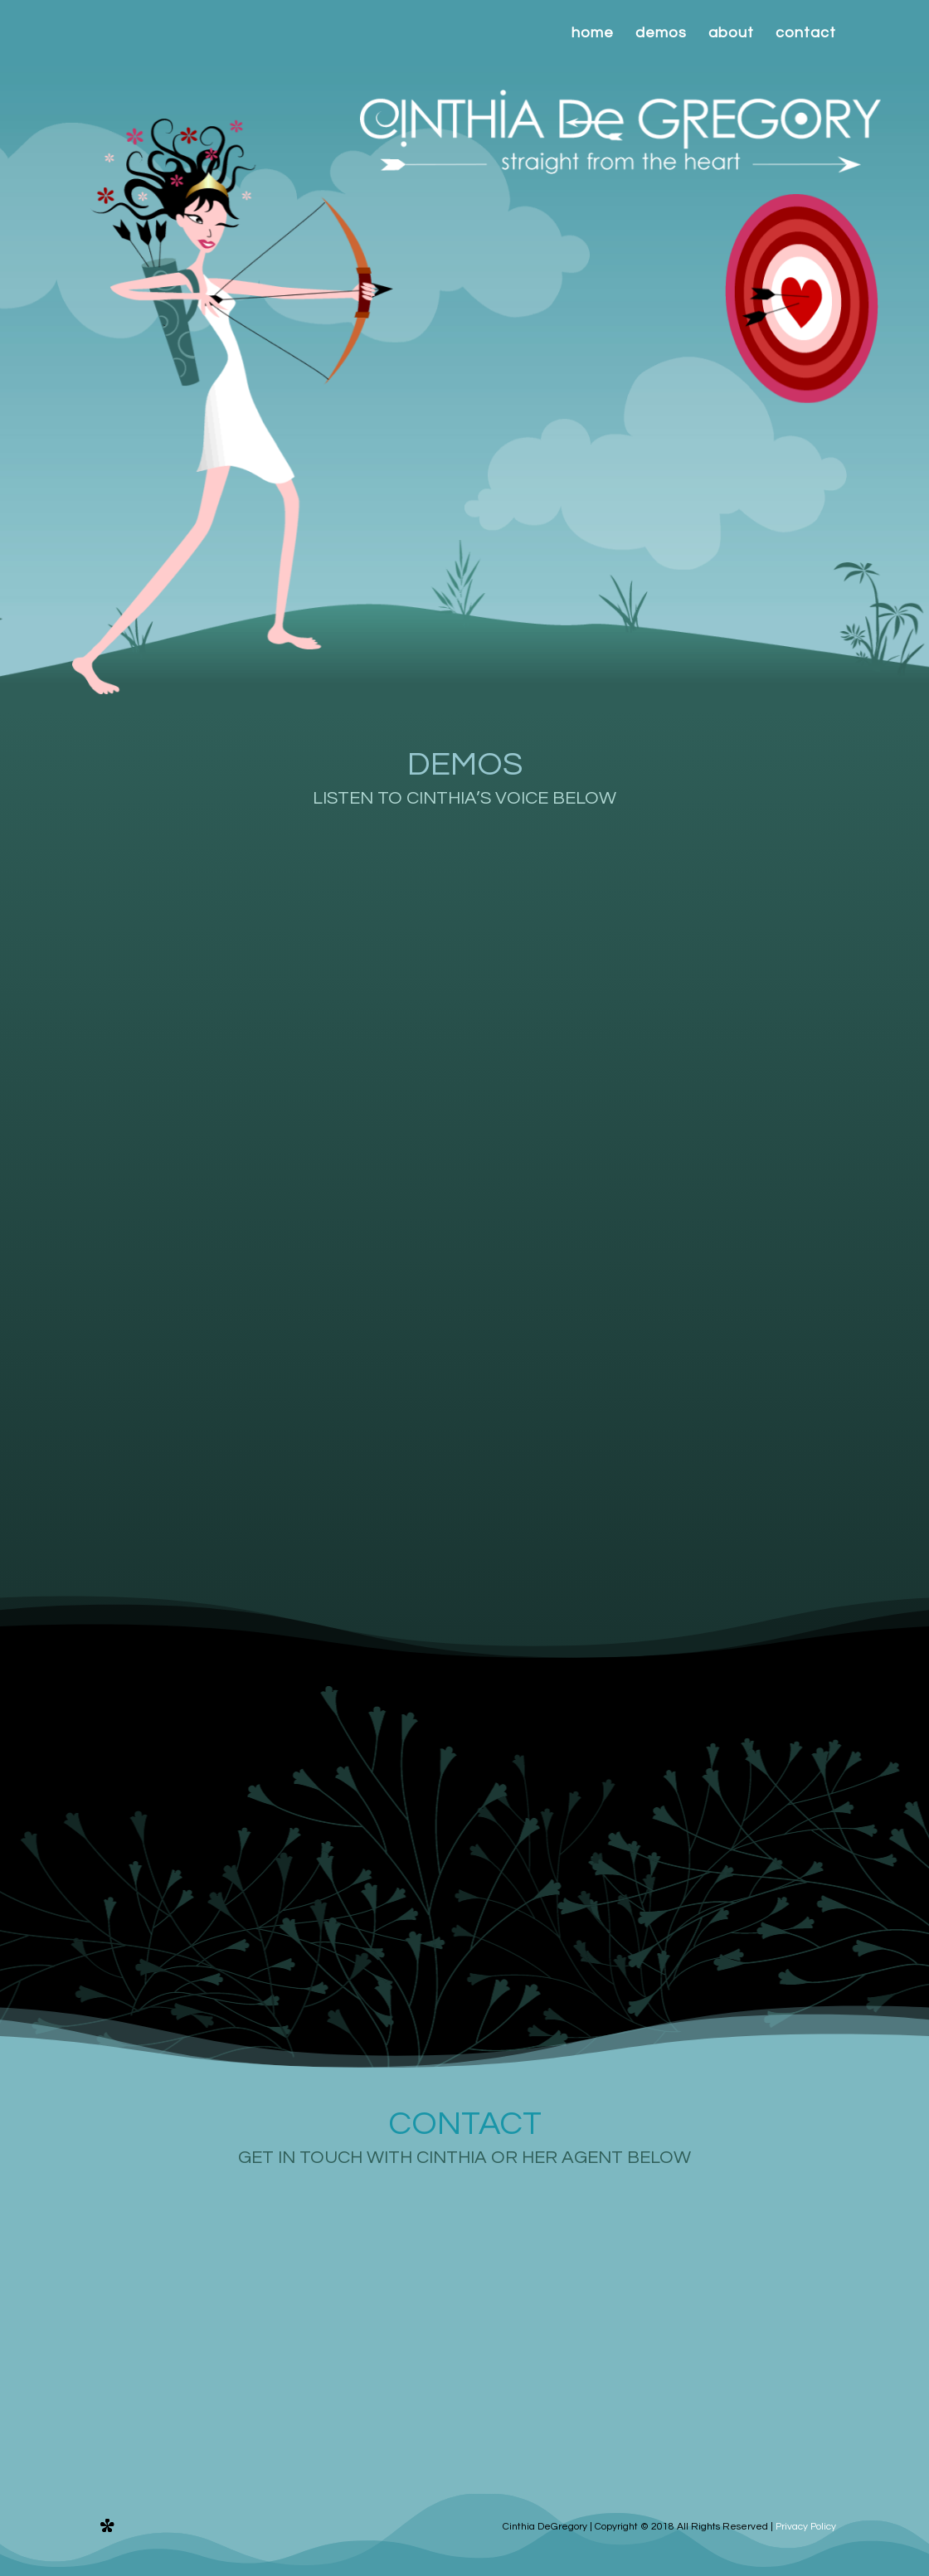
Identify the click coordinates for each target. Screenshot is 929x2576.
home (593, 34)
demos (661, 34)
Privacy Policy (806, 2526)
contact (806, 34)
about (731, 34)
